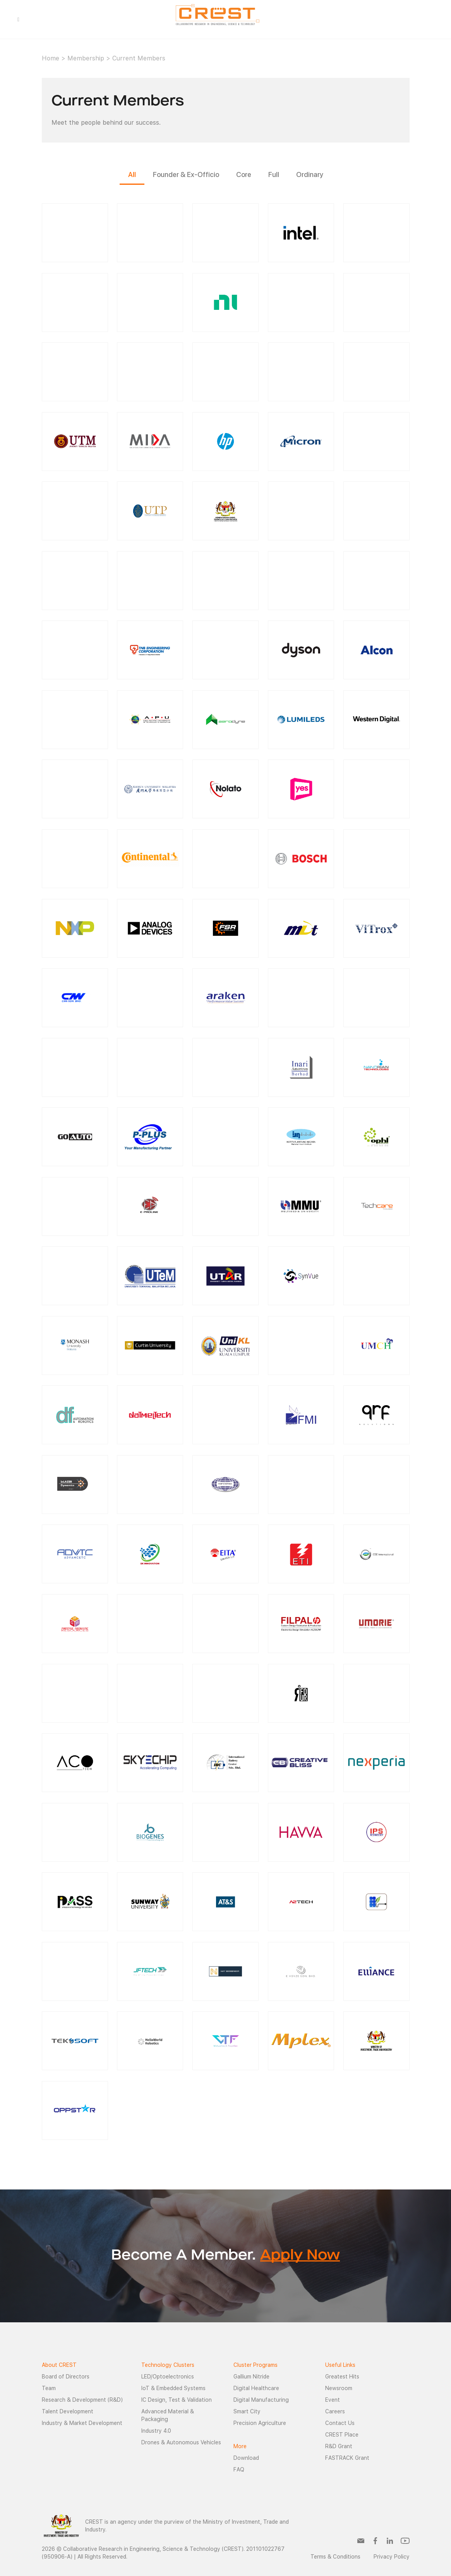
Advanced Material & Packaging (167, 2415)
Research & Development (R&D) (82, 2400)
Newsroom (338, 2388)
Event (332, 2400)
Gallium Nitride (251, 2376)
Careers (335, 2411)
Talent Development (67, 2411)
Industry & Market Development (82, 2423)
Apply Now (300, 2256)
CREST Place (341, 2435)
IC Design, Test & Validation (176, 2400)
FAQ (238, 2469)
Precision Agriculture (259, 2423)
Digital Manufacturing (261, 2400)
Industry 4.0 (156, 2431)
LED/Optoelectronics (167, 2376)
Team (49, 2388)
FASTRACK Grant (347, 2458)
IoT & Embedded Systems (173, 2388)
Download (246, 2458)
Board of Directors (65, 2376)
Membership (85, 58)
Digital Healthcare (256, 2388)
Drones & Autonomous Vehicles (181, 2442)
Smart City (247, 2411)
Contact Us (340, 2423)
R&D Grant (338, 2446)
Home (50, 58)
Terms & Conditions (335, 2557)
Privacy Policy (392, 2557)
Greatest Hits (342, 2376)
